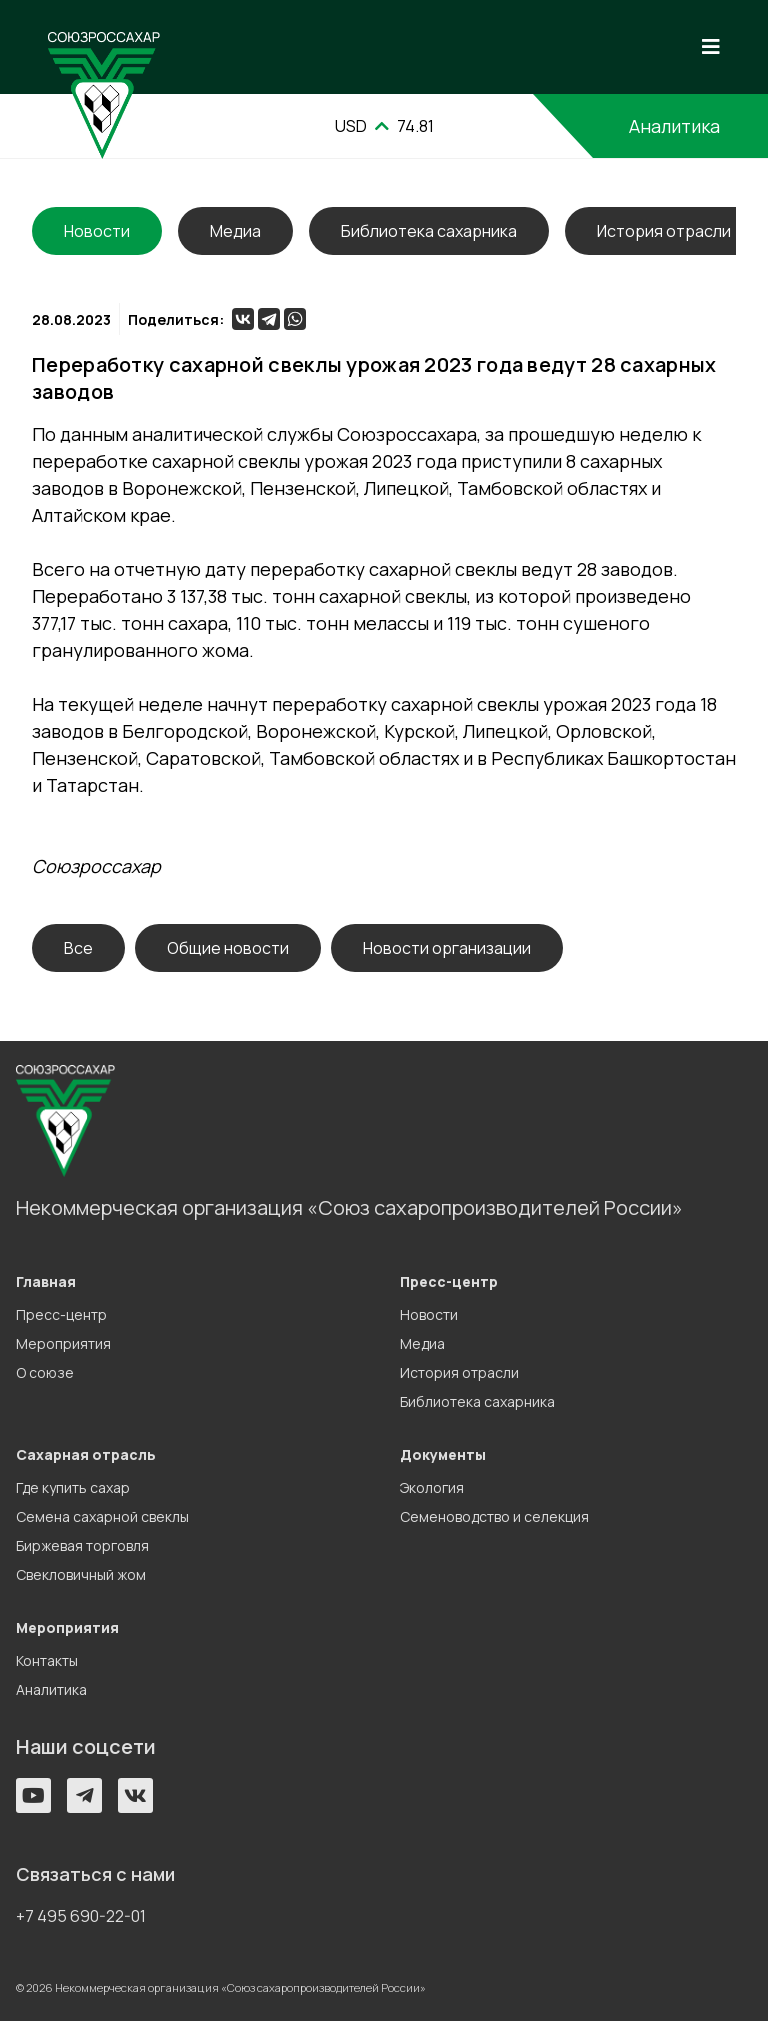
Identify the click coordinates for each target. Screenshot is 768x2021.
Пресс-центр (61, 1314)
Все (78, 948)
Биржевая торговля (82, 1545)
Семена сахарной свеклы (102, 1516)
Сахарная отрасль (86, 1454)
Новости (429, 1314)
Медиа (235, 231)
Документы (443, 1454)
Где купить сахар (73, 1487)
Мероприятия (63, 1343)
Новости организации (447, 948)
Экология (432, 1487)
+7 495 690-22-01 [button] (81, 1916)
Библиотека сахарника (429, 231)
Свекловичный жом (81, 1574)
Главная (46, 1281)
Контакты (47, 1660)
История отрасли (664, 231)
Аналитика (674, 126)
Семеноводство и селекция (494, 1516)
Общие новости (228, 948)
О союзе (45, 1372)
